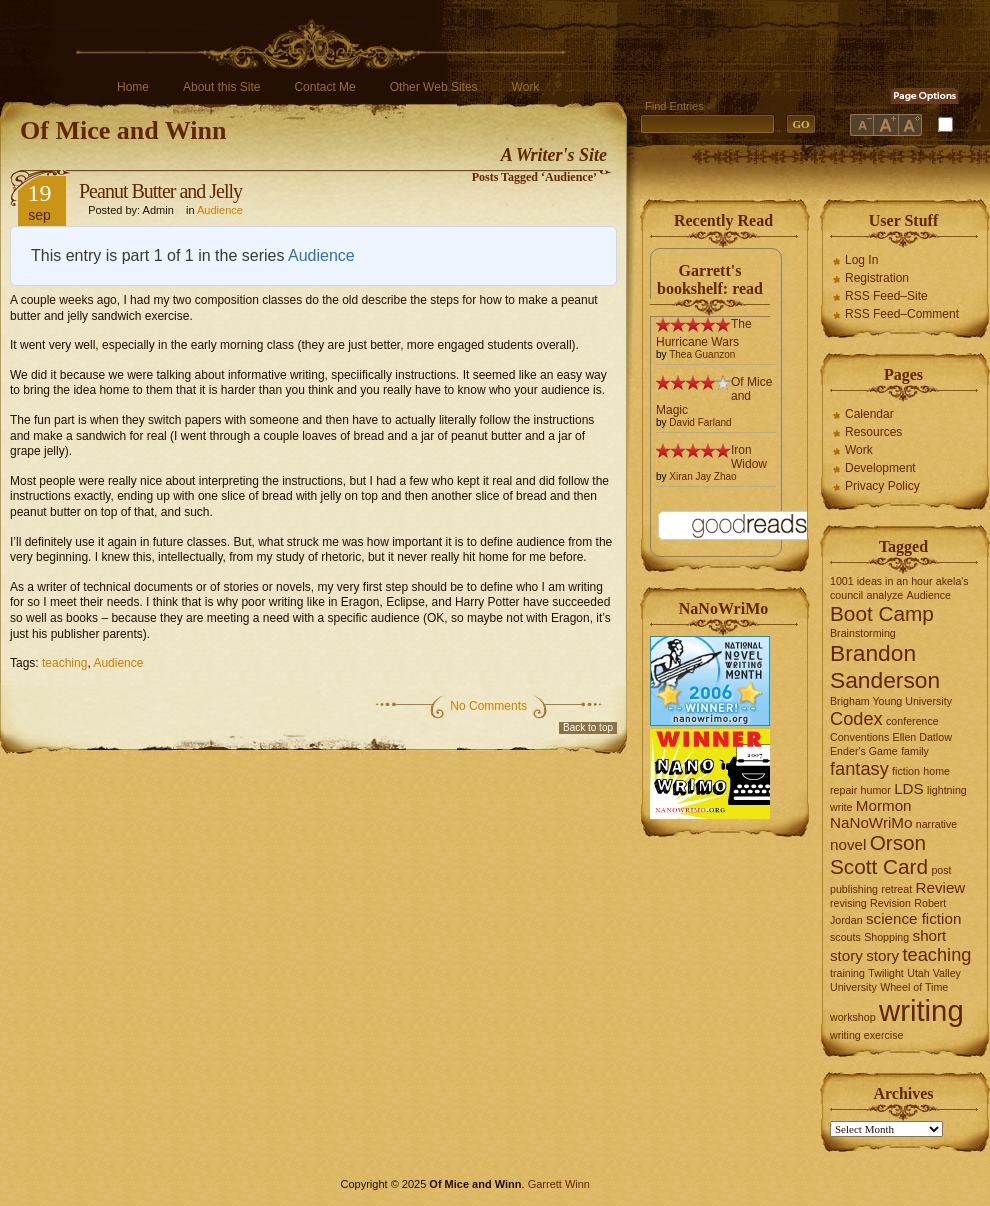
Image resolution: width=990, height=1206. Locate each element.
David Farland (700, 422)
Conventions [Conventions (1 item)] (859, 737)
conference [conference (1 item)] (912, 721)
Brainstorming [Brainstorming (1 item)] (863, 633)
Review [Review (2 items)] (941, 887)
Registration (877, 278)
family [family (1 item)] (915, 751)
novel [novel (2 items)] (848, 844)
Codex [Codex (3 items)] (856, 718)
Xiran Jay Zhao (702, 476)
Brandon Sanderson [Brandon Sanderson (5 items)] (885, 666)
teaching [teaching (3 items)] (937, 954)
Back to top (588, 727)
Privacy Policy (882, 486)
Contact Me (324, 87)
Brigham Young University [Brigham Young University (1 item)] (891, 701)
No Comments (488, 706)
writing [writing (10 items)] (921, 1010)
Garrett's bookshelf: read (710, 279)
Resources (873, 432)
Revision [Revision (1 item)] (890, 903)
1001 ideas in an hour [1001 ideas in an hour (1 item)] (881, 581)
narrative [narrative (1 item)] (936, 824)
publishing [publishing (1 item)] (854, 889)
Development (880, 468)
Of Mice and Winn (123, 130)
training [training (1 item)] (847, 973)
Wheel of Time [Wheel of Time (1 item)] (914, 987)
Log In (861, 260)
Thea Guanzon (702, 354)
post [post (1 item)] (941, 870)
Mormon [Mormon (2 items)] (884, 805)
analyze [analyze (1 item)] (885, 595)
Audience (220, 210)
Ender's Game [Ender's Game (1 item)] (864, 751)
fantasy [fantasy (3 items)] (859, 768)
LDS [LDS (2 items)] (909, 788)
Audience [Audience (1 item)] (929, 595)
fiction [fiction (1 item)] (906, 771)
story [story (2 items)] (882, 955)
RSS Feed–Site (886, 296)
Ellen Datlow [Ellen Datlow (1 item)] (922, 737)
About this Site (221, 87)
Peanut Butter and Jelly (160, 191)
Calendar (869, 414)
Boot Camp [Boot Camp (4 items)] (882, 613)
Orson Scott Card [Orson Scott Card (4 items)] (879, 854)
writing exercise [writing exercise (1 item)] (866, 1035)
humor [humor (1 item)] (876, 790)
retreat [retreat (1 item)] (896, 889)
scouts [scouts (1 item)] (845, 937)
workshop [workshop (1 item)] (853, 1017)
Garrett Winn (559, 1184)
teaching (64, 663)
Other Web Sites (434, 87)
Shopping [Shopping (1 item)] (886, 937)
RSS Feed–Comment (902, 314)
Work (526, 87)
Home (133, 87)
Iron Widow (749, 457)
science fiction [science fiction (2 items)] (913, 918)
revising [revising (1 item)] (848, 903)
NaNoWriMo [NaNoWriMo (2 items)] (871, 822)
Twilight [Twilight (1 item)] (886, 973)
